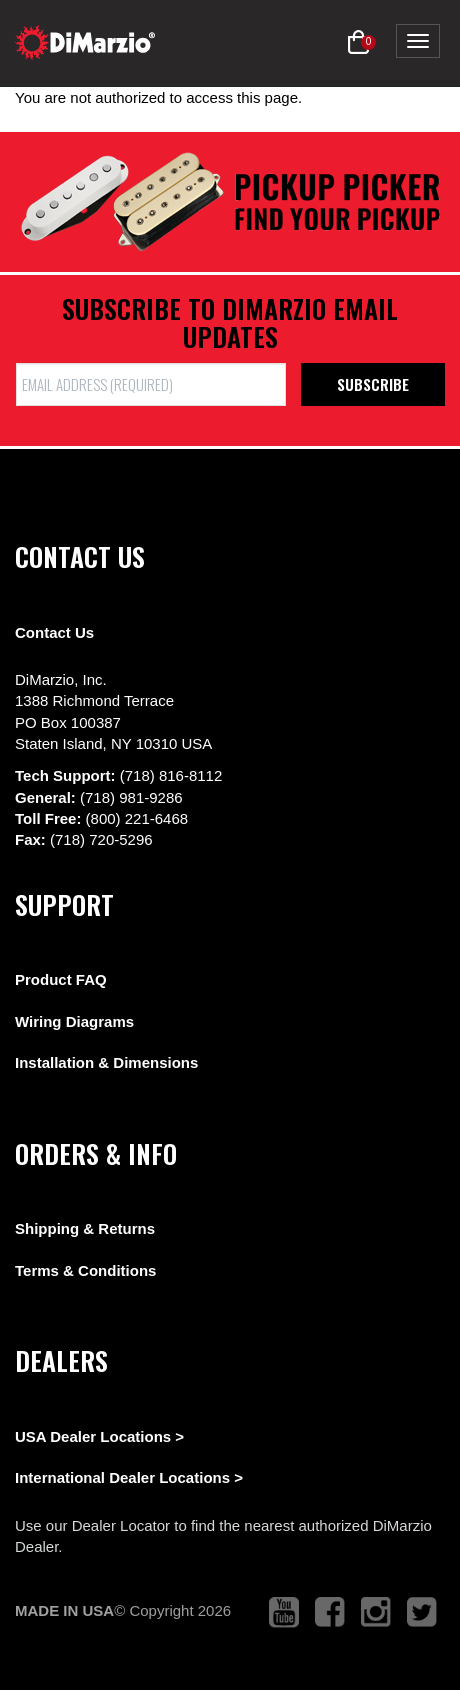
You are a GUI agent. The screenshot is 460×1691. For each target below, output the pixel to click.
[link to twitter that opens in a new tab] (422, 1612)
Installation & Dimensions (106, 1062)
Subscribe (373, 384)
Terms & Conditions (85, 1270)
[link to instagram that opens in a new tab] (376, 1612)
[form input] (151, 384)
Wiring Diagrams (74, 1021)
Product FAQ (61, 979)
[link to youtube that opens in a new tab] (284, 1612)
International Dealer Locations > (129, 1477)
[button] (358, 43)
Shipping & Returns (85, 1228)
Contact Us (54, 632)
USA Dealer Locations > (99, 1436)
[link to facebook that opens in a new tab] (330, 1612)
